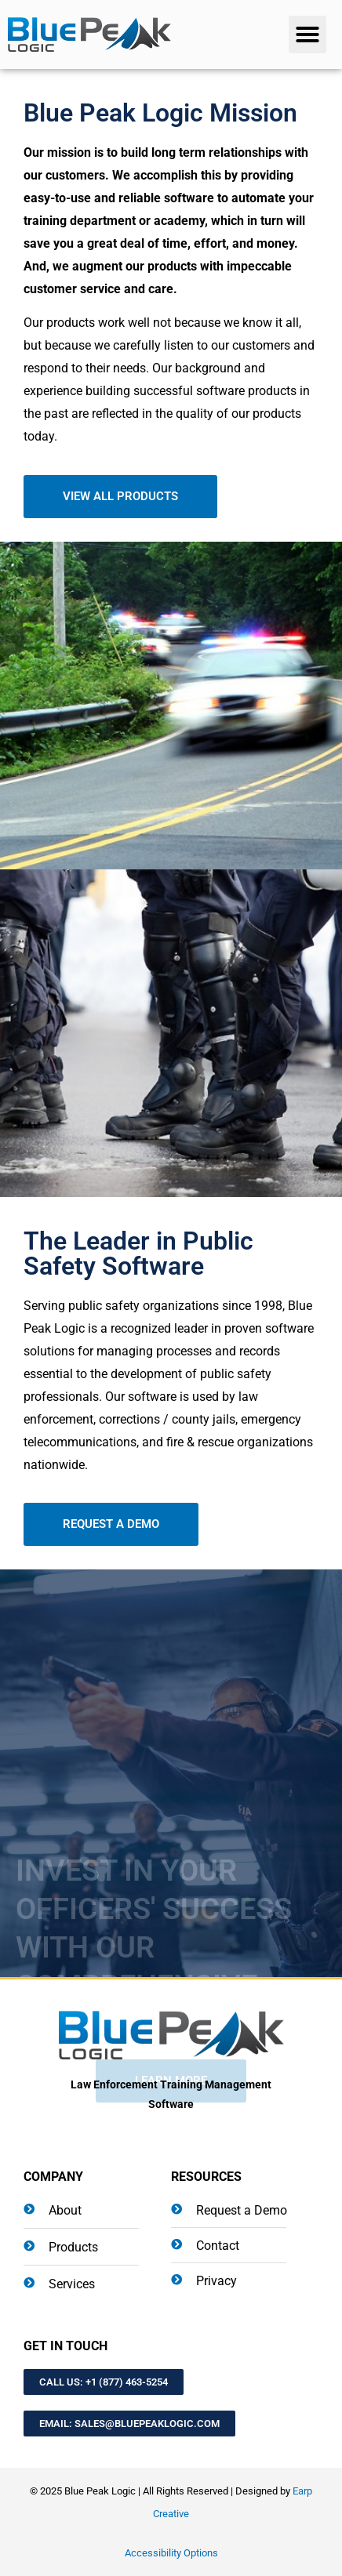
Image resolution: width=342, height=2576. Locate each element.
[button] (307, 34)
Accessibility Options (171, 2553)
